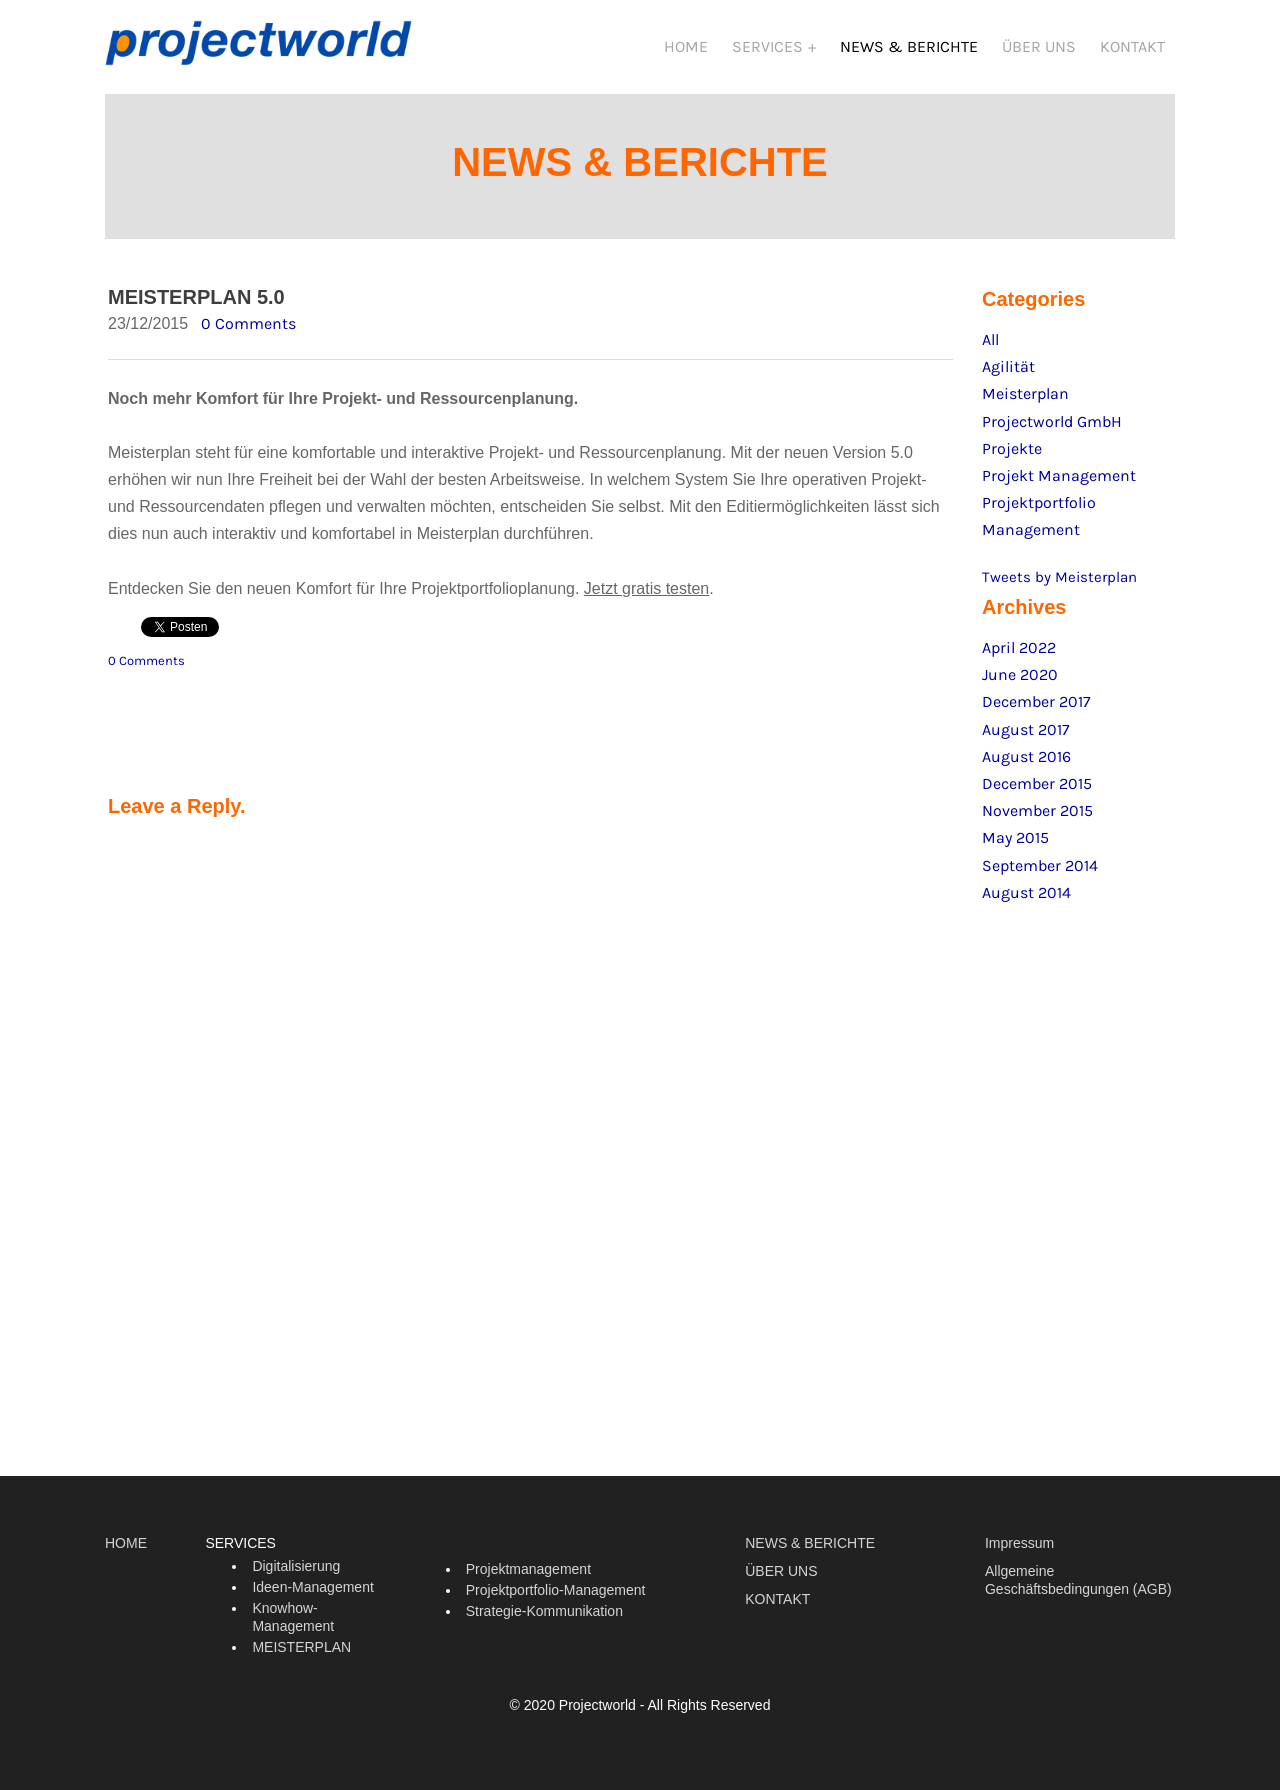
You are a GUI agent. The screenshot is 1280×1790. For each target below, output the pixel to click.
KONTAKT (1132, 47)
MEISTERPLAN (301, 1655)
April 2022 (1019, 655)
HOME (686, 47)
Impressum (1019, 1551)
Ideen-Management (312, 1595)
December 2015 (1037, 791)
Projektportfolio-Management (556, 1598)
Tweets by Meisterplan (1059, 585)
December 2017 (1036, 709)
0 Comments (248, 331)
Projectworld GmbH (1052, 429)
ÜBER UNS (1039, 47)
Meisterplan (1025, 401)
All (990, 347)
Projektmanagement (528, 1577)
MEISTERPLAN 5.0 (196, 305)
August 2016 (1026, 764)
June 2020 (1020, 682)
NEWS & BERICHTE (909, 47)
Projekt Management (1059, 483)
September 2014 (1040, 873)
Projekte (1012, 456)
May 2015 (1015, 845)
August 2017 (1026, 737)
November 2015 (1037, 818)
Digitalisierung (296, 1574)
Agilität (1008, 374)
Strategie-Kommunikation (544, 1619)
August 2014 (1026, 900)
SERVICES (769, 47)
